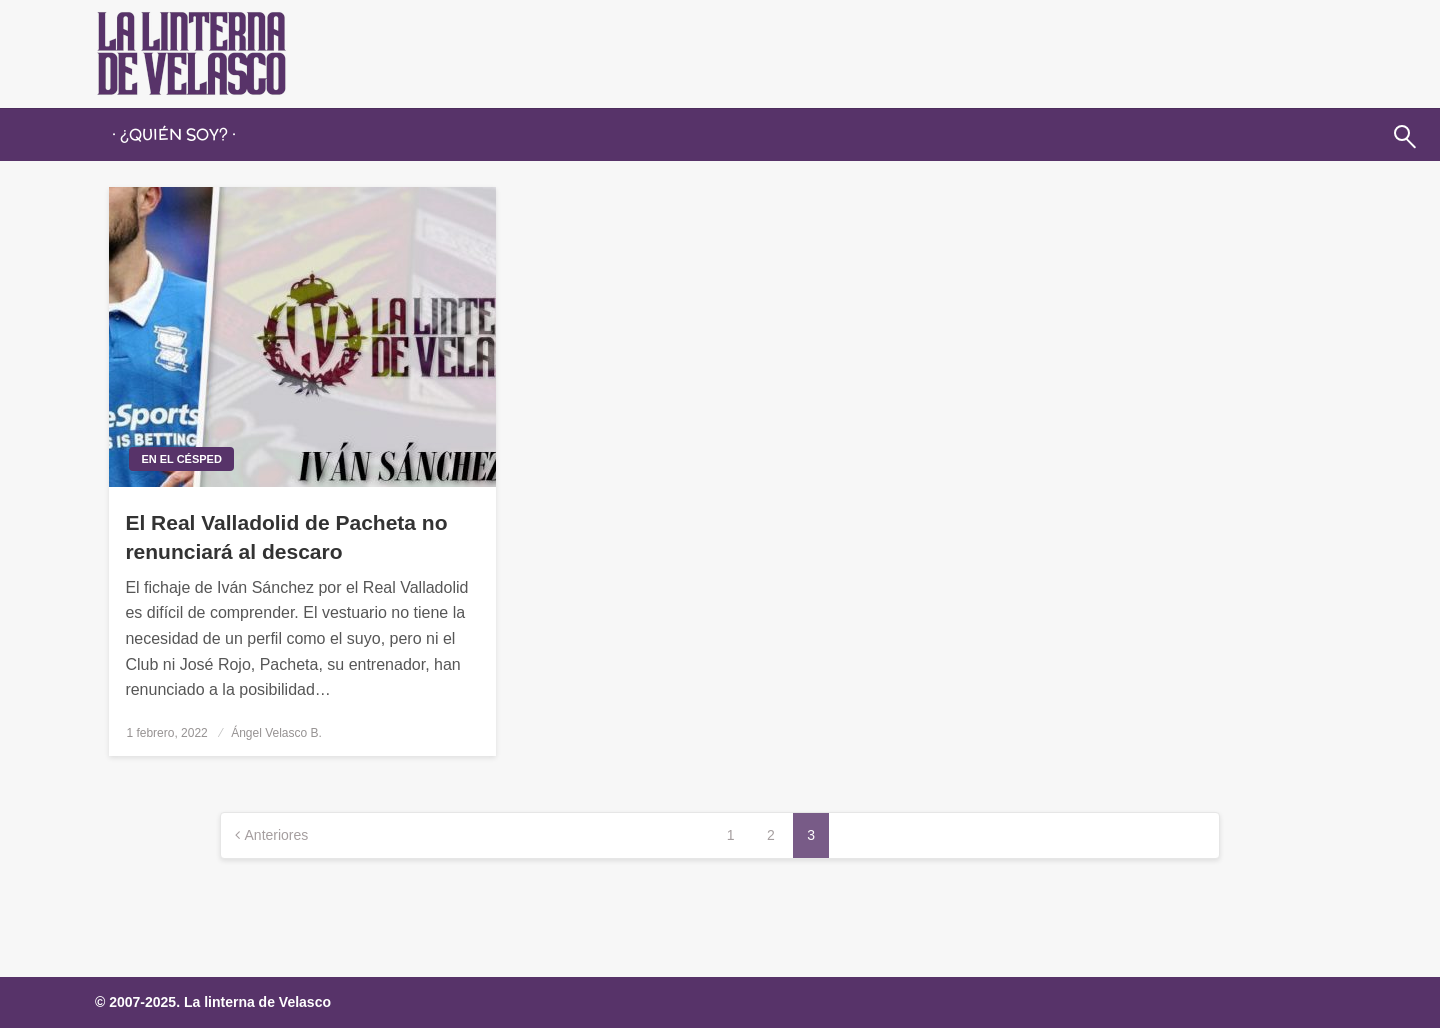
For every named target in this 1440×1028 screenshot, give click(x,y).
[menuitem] (174, 135)
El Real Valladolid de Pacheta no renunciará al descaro (286, 537)
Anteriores (277, 835)
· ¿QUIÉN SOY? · (174, 134)
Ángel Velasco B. (276, 733)
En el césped (181, 459)
